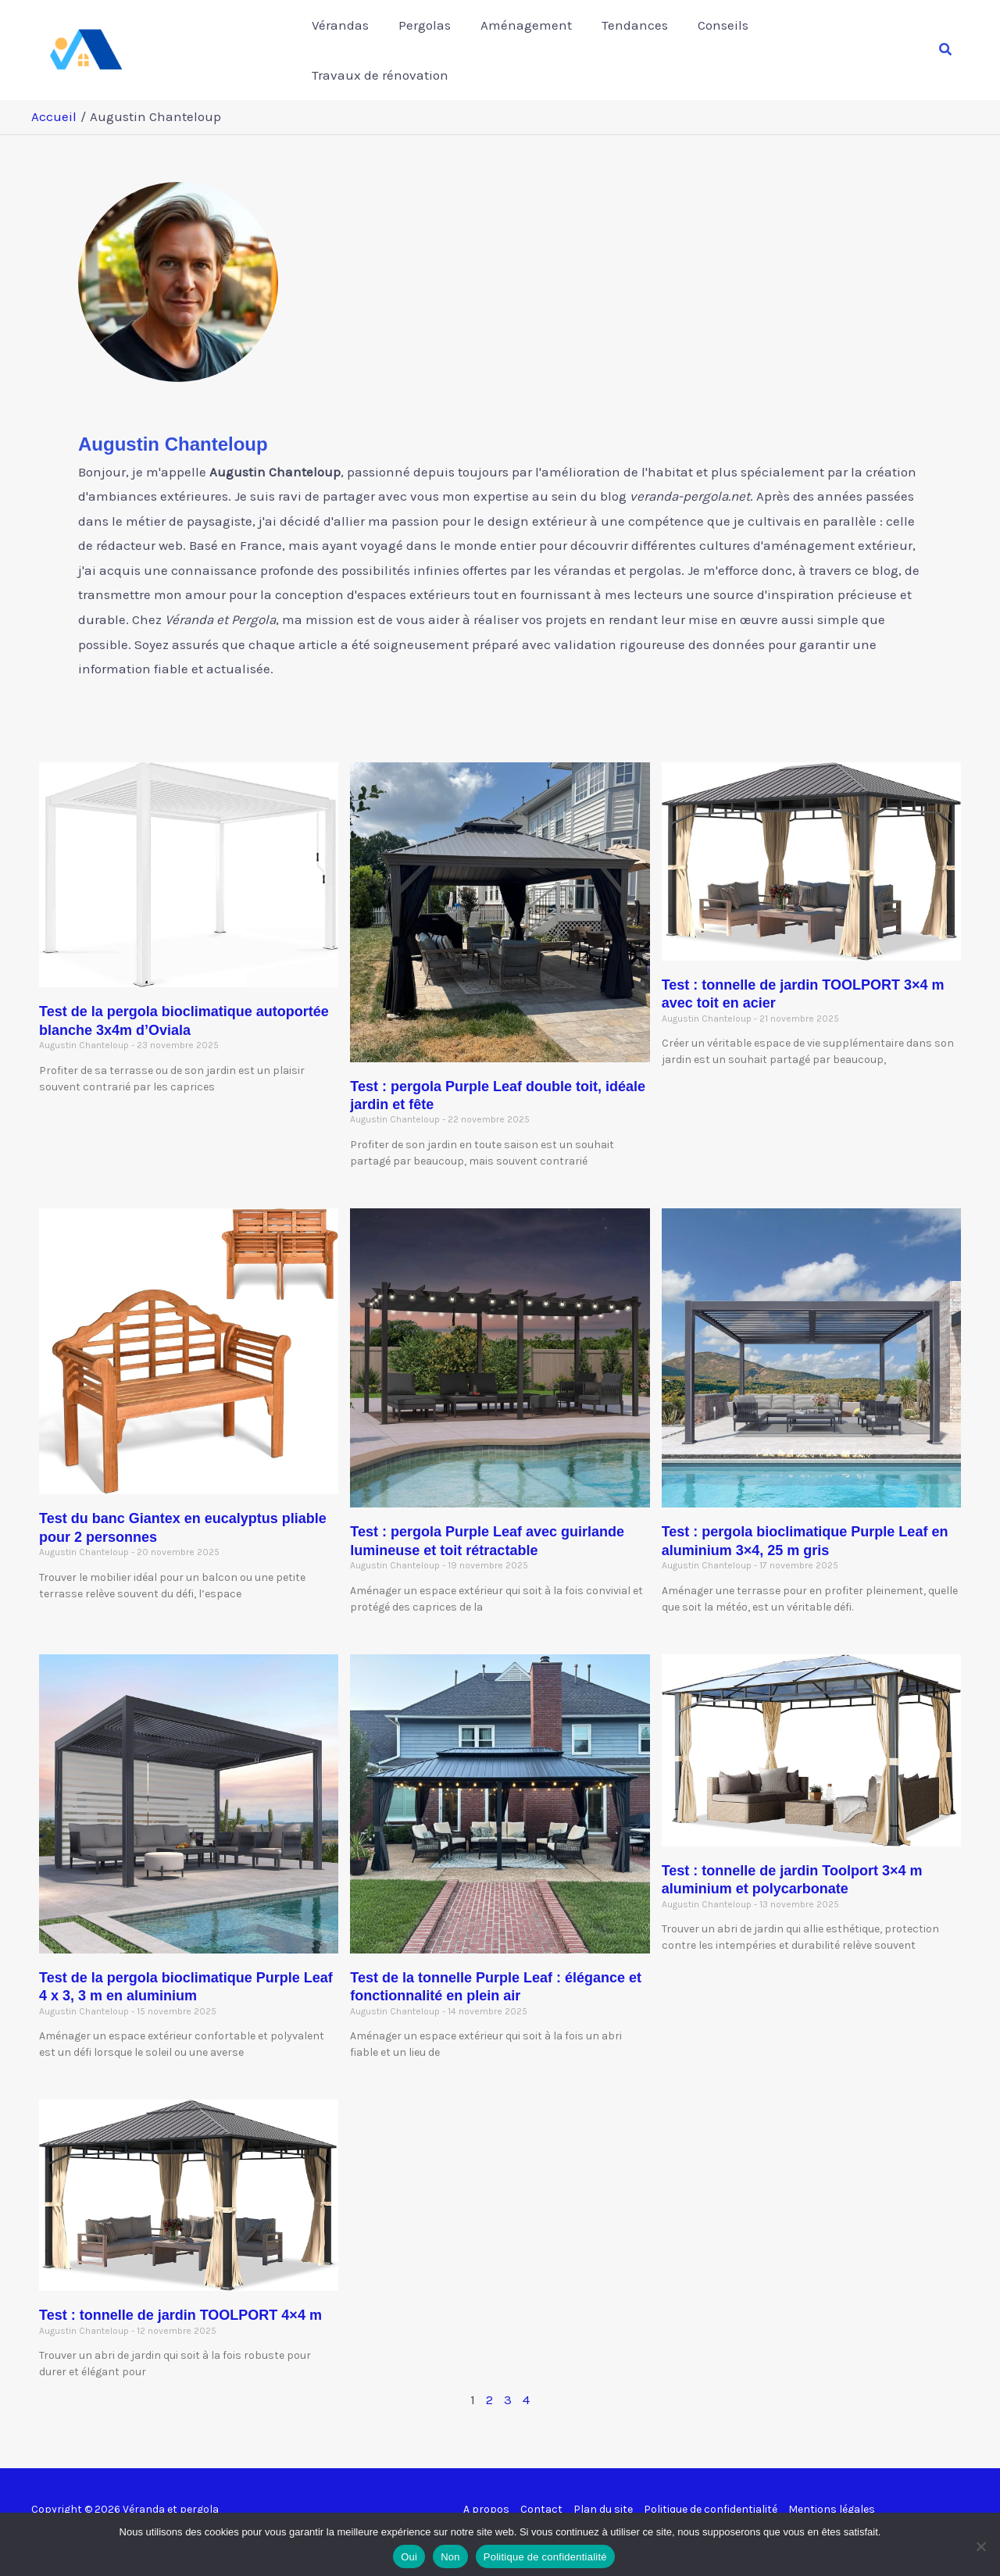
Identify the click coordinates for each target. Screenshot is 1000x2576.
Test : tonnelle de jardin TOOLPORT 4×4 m (180, 2298)
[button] (946, 41)
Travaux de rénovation (841, 41)
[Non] (980, 2542)
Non (450, 2553)
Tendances (636, 41)
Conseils (721, 41)
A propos (486, 2492)
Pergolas (432, 41)
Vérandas (351, 41)
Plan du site (603, 2492)
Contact (541, 2492)
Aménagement (531, 41)
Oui (409, 2553)
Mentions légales (831, 2492)
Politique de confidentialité (710, 2492)
